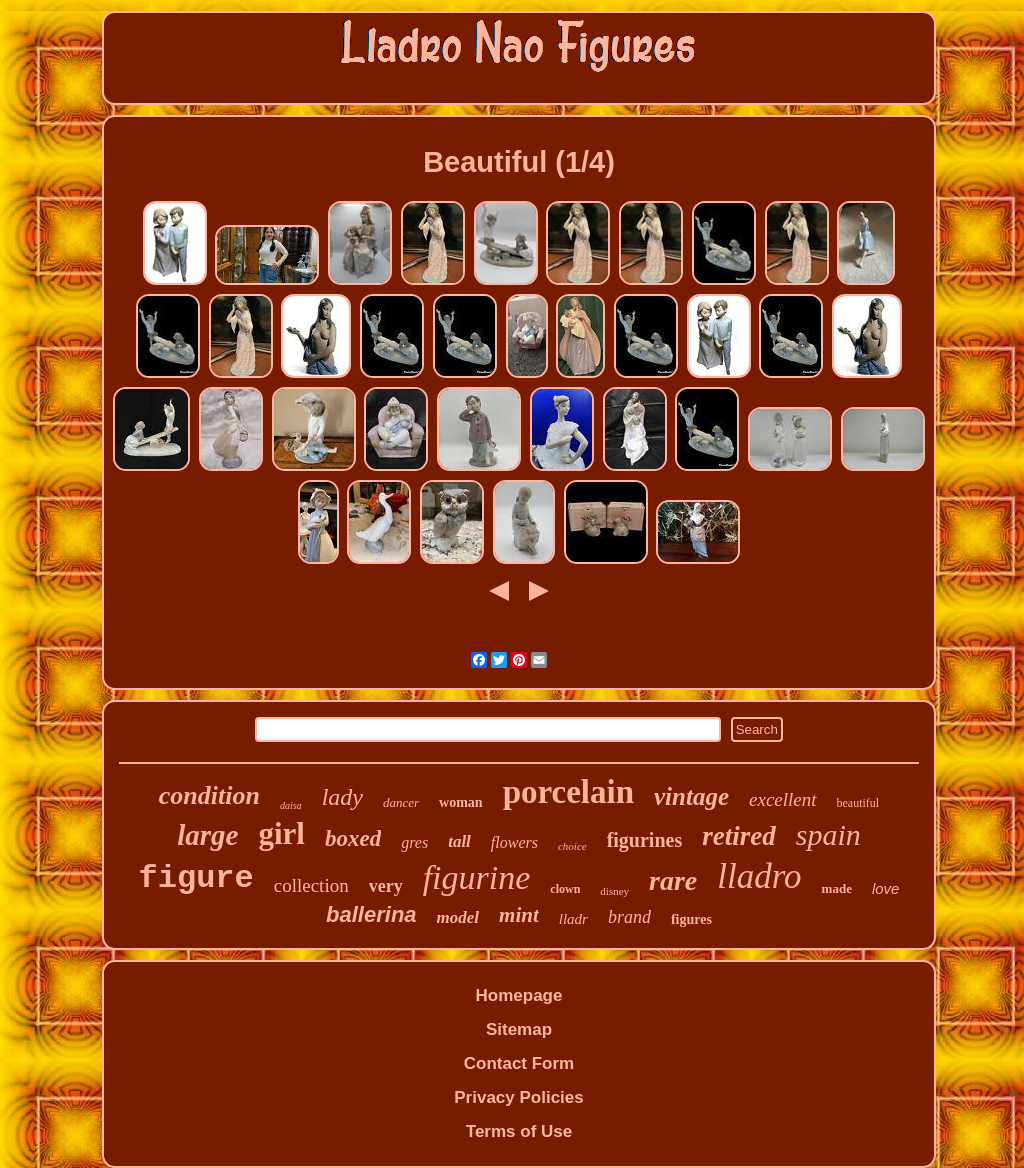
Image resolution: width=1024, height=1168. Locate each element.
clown (565, 889)
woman (461, 802)
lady (342, 797)
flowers (514, 842)
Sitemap (519, 1029)
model (458, 917)
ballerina (371, 914)
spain (828, 834)
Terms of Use (519, 1131)
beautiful (858, 803)
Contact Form (519, 1063)
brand (629, 917)
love (886, 888)
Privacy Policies (518, 1097)
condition (209, 795)
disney (614, 891)
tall (459, 841)
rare (673, 880)
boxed (353, 838)
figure (196, 878)
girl (281, 833)
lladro (759, 876)
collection (311, 885)
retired (739, 836)
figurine (477, 877)
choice (572, 846)
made (837, 888)
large (207, 835)
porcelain (568, 792)
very (386, 886)
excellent (783, 799)
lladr (573, 919)
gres (414, 842)
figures (691, 919)
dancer (401, 802)
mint (519, 915)
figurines (645, 840)
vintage (691, 796)
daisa (291, 805)
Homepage (519, 995)
